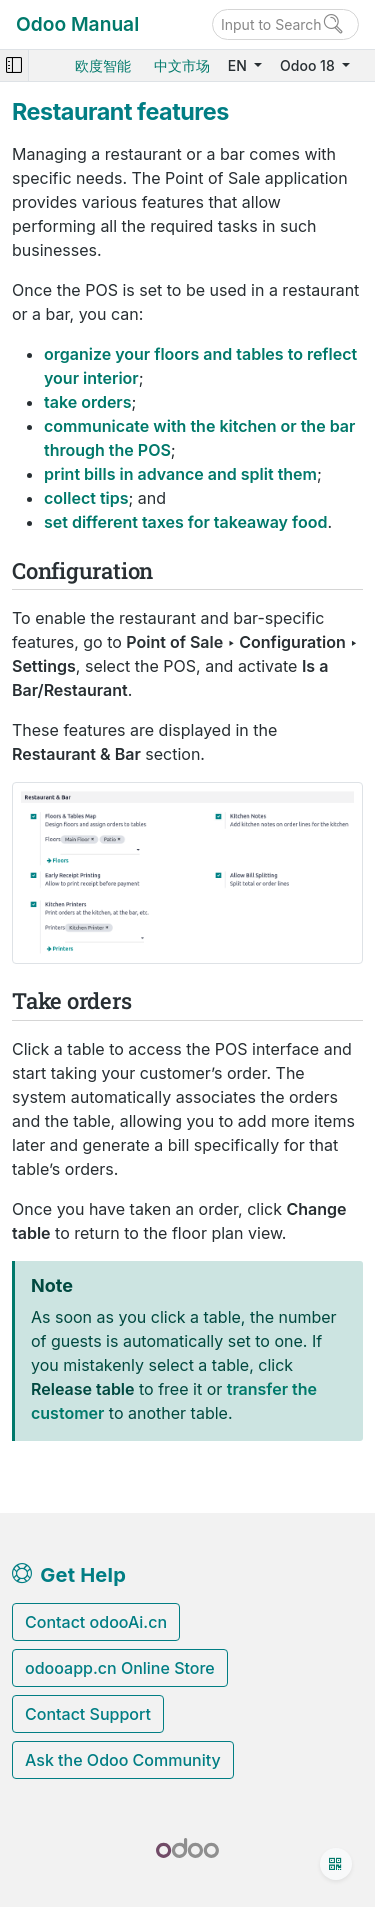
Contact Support (88, 1714)
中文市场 (182, 65)
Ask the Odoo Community (123, 1760)
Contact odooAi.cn (96, 1622)
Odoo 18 (309, 65)
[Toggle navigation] (14, 65)
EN (239, 65)
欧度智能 (103, 65)
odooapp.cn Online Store (120, 1668)
